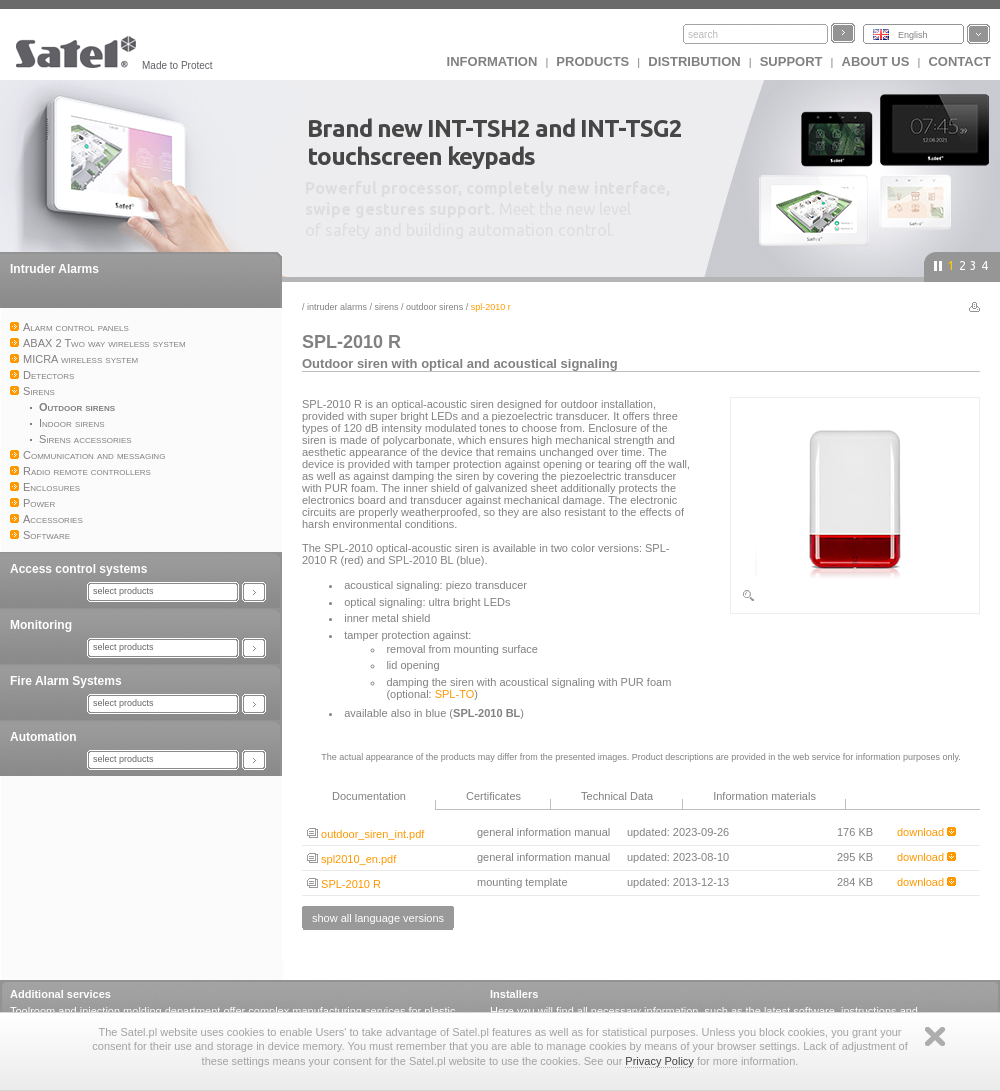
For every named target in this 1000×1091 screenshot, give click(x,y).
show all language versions (378, 918)
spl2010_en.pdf (351, 859)
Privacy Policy (659, 1061)
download (926, 832)
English (913, 35)
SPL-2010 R (344, 884)
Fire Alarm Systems (66, 681)
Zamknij (935, 1036)
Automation (43, 737)
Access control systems (78, 569)
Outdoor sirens (434, 307)
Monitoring (41, 625)
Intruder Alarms (54, 269)
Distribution (694, 61)
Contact (959, 61)
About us (876, 61)
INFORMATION (492, 61)
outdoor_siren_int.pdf (365, 834)
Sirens (387, 307)
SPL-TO (455, 694)
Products (592, 61)
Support (791, 61)
